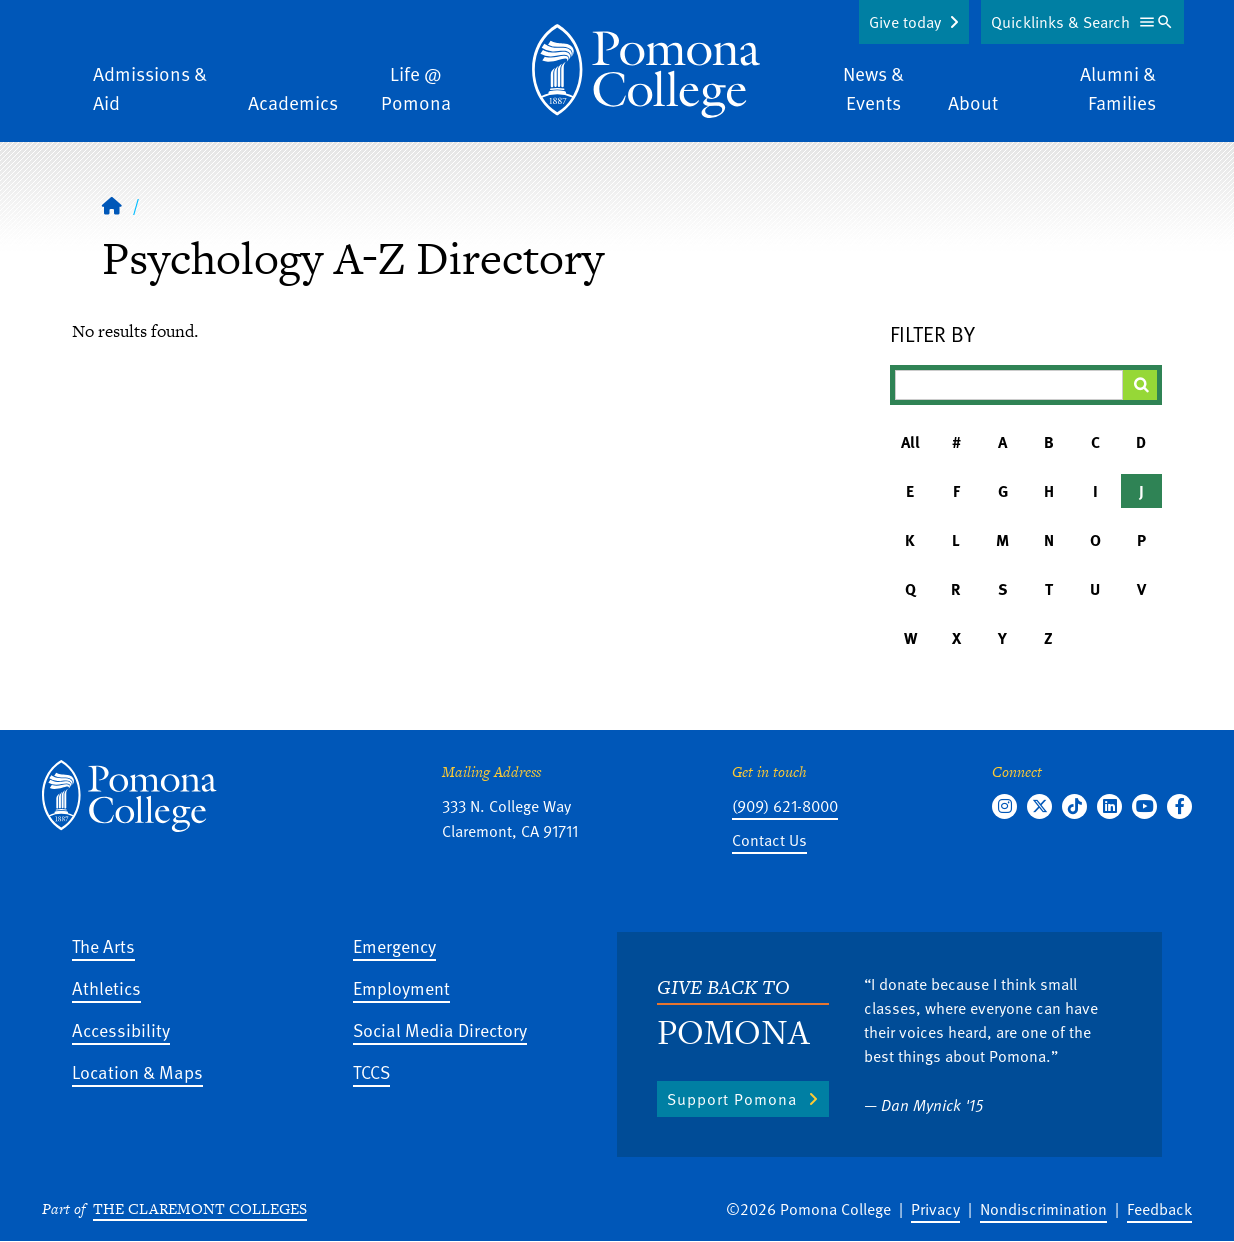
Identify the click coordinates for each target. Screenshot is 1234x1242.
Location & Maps (137, 1071)
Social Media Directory (440, 1029)
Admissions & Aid (150, 88)
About (973, 102)
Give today (905, 22)
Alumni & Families (1118, 88)
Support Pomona (732, 1099)
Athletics (106, 987)
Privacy (935, 1209)
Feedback (1159, 1209)
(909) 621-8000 (785, 806)
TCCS (371, 1071)
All (910, 442)
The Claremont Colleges (200, 1208)
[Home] (646, 71)
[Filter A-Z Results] (1009, 385)
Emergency (394, 945)
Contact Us (769, 840)
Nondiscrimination (1043, 1209)
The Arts (103, 945)
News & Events (873, 88)
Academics (293, 102)
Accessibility (121, 1029)
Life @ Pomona (416, 88)
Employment (401, 987)
